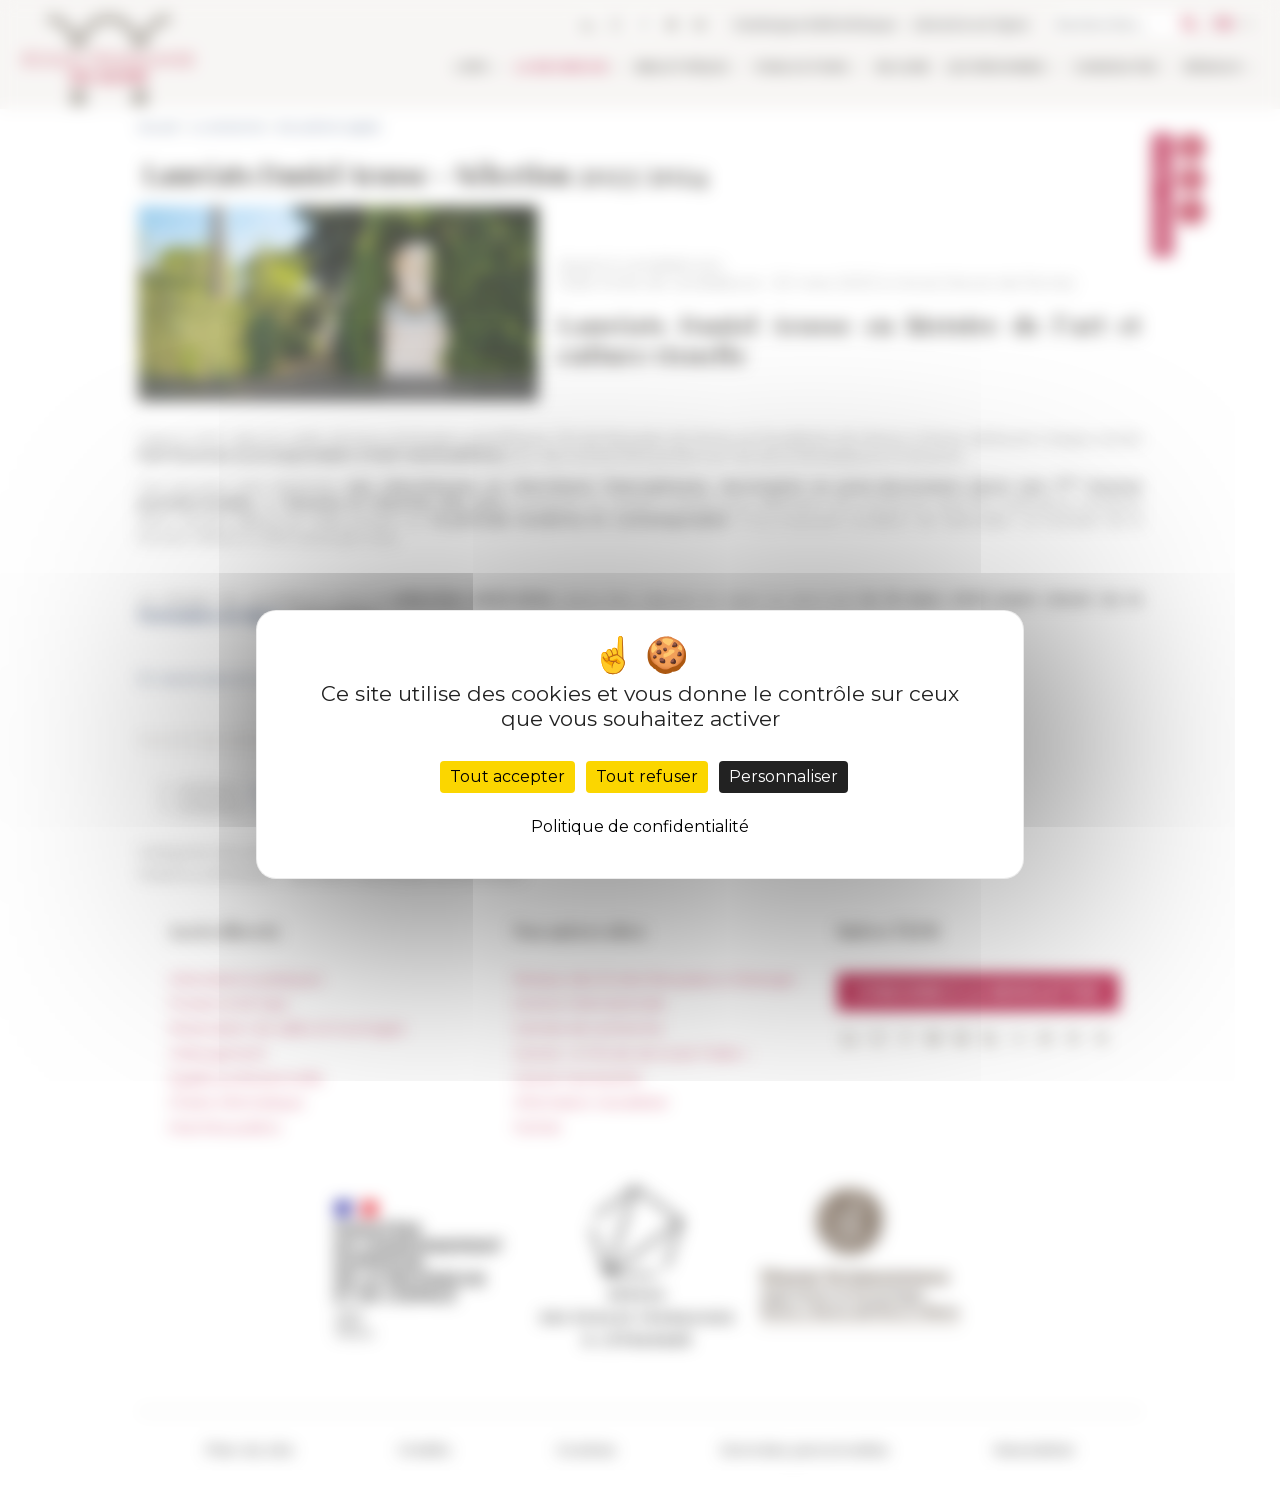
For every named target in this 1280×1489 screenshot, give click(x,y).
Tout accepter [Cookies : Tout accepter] (507, 776)
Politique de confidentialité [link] (640, 826)
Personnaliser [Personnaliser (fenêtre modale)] (783, 776)
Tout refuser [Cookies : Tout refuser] (647, 776)
